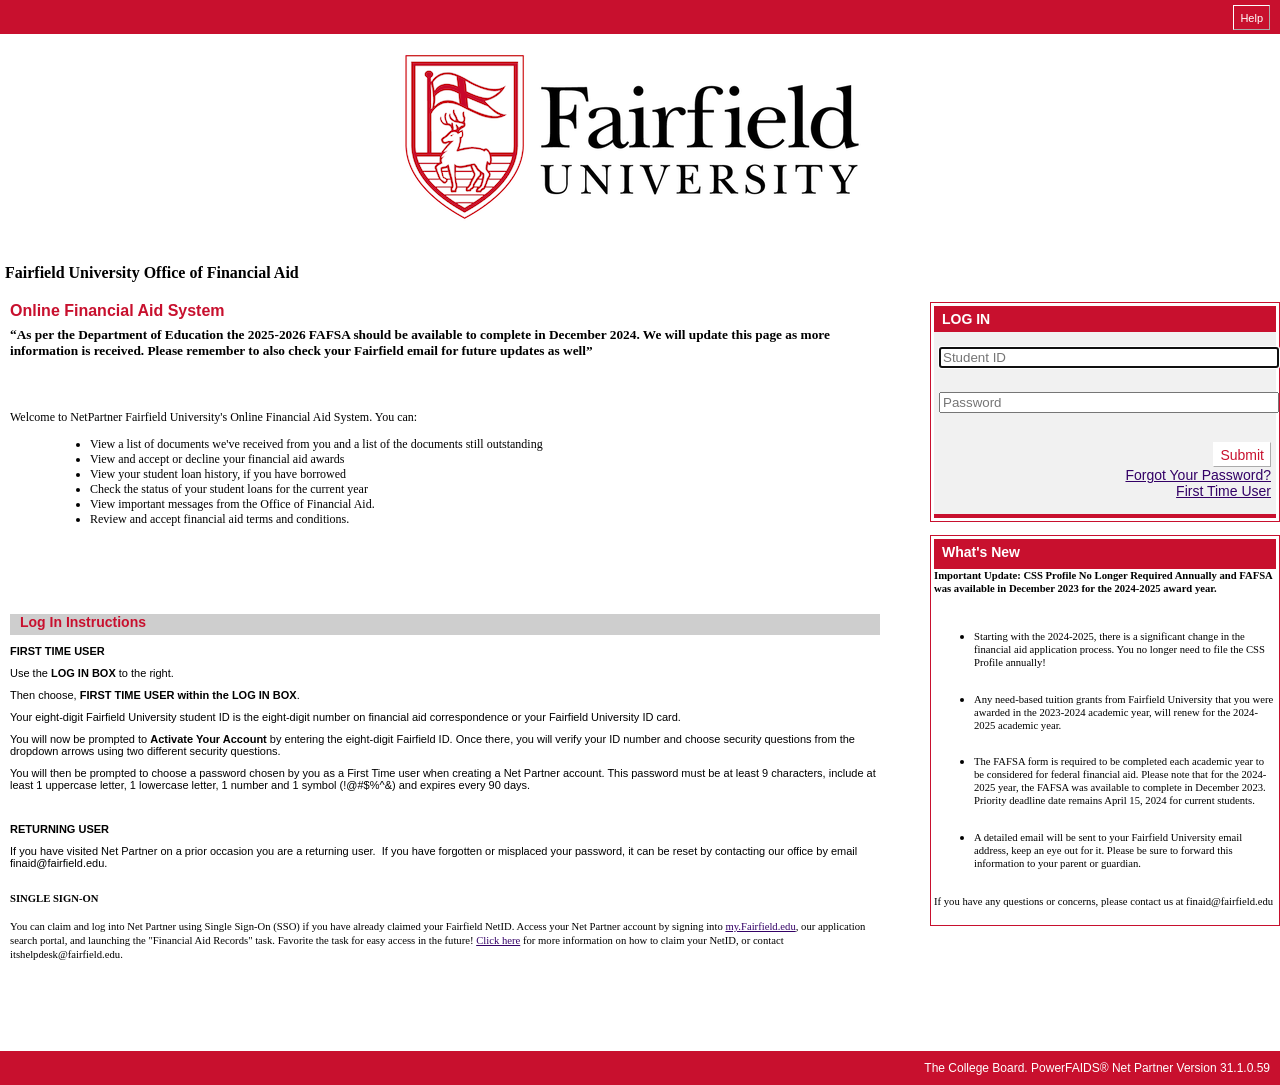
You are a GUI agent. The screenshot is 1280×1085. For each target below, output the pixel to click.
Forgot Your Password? (1198, 475)
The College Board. (975, 1068)
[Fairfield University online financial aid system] (635, 139)
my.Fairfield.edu (760, 926)
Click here (498, 940)
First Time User (1223, 491)
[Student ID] (1109, 357)
